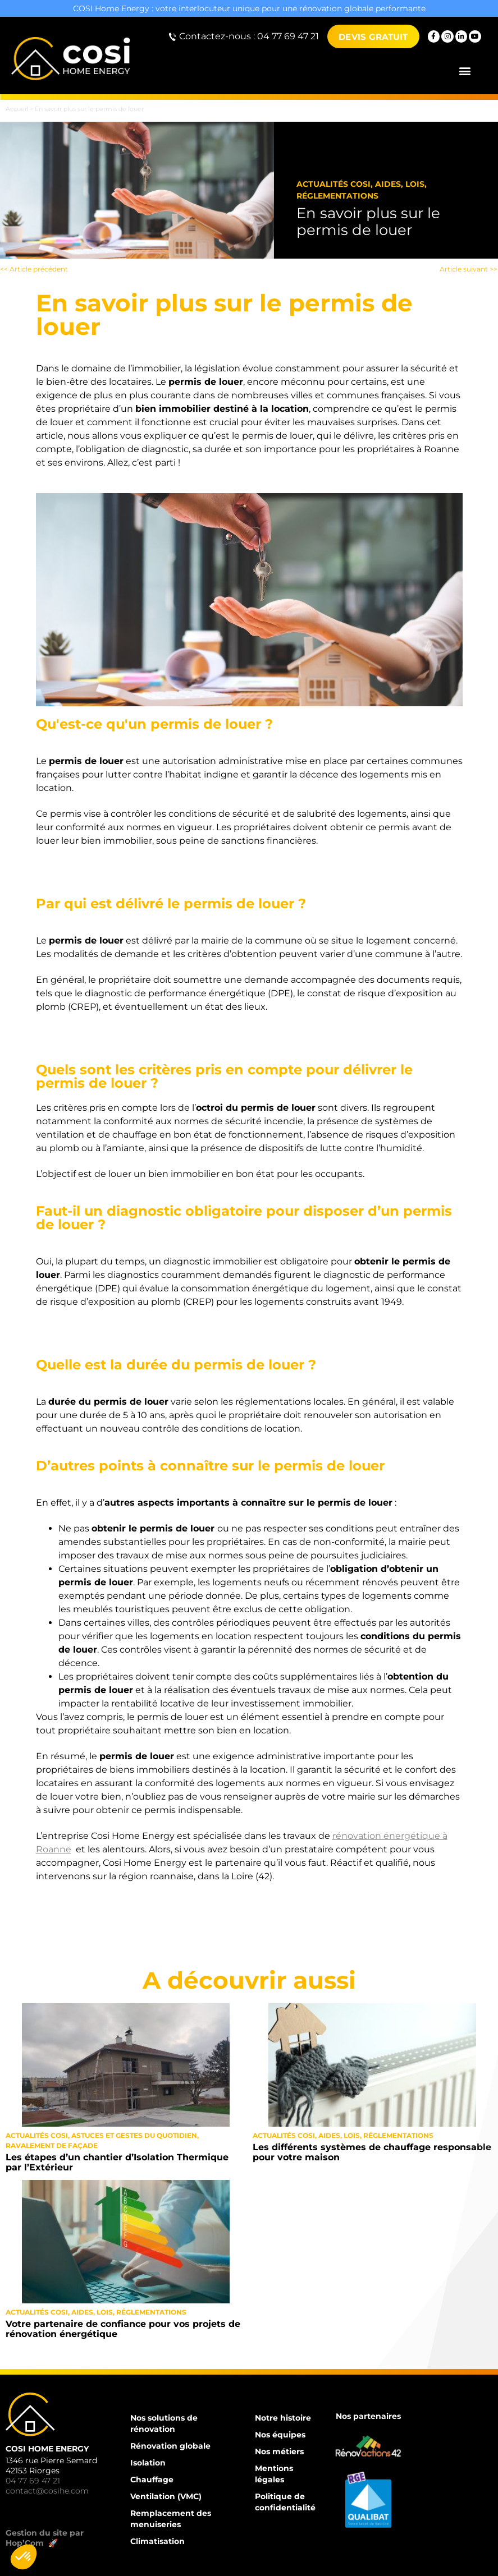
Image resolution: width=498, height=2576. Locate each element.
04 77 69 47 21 (33, 2481)
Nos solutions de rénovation (164, 2423)
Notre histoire (283, 2418)
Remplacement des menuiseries (170, 2518)
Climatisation (157, 2541)
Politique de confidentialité (285, 2502)
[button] (464, 71)
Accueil (17, 109)
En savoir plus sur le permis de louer (368, 222)
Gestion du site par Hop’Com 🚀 (45, 2538)
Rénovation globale (170, 2446)
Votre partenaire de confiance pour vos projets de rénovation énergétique (123, 2329)
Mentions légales (274, 2474)
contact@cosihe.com (47, 2491)
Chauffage (151, 2479)
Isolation (148, 2463)
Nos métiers (279, 2451)
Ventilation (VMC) (166, 2496)
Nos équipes (280, 2435)
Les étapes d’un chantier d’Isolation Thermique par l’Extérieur (117, 2162)
